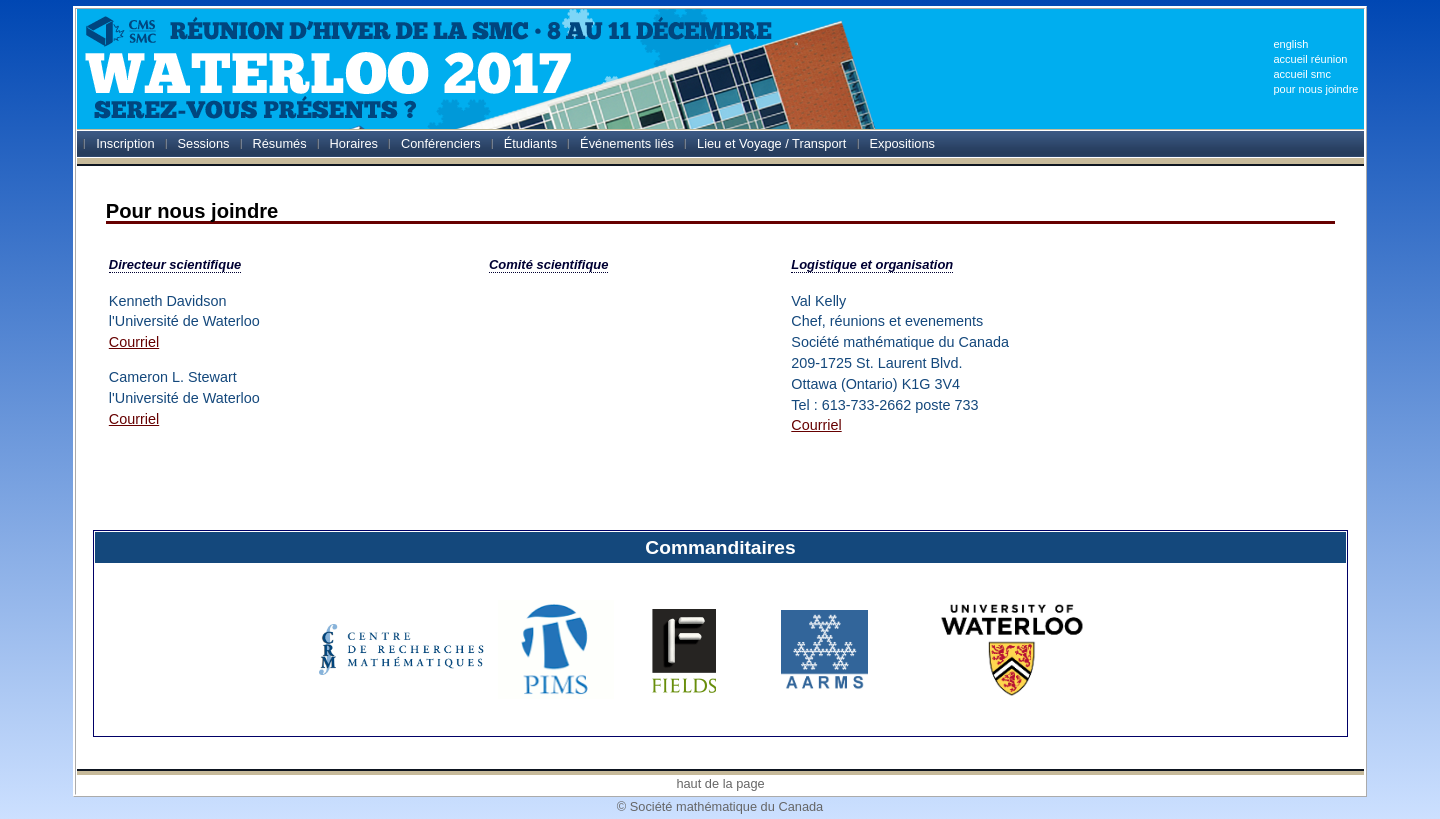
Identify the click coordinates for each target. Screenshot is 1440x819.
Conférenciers (441, 143)
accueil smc (1301, 74)
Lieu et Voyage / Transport (771, 143)
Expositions (901, 143)
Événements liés (627, 143)
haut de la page (720, 783)
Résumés (280, 143)
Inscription (125, 143)
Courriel (134, 342)
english (1290, 44)
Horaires (354, 143)
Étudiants (530, 143)
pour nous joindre (1315, 89)
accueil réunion (1310, 59)
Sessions (204, 143)
